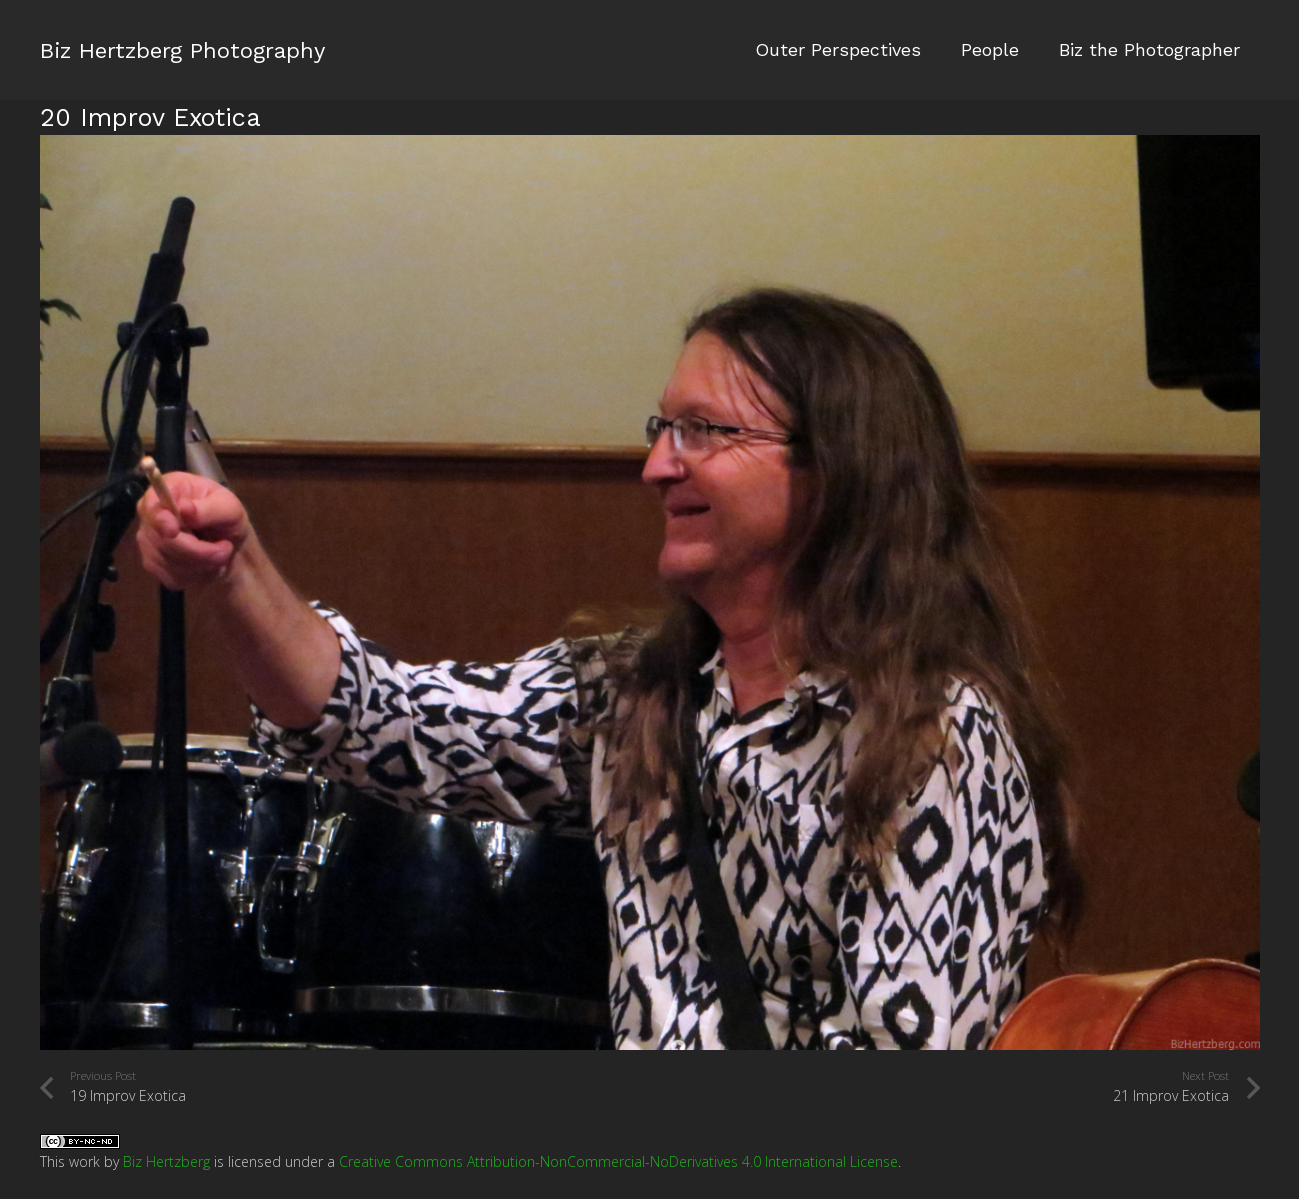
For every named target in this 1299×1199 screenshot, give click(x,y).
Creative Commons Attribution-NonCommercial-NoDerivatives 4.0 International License (618, 1161)
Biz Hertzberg (166, 1161)
